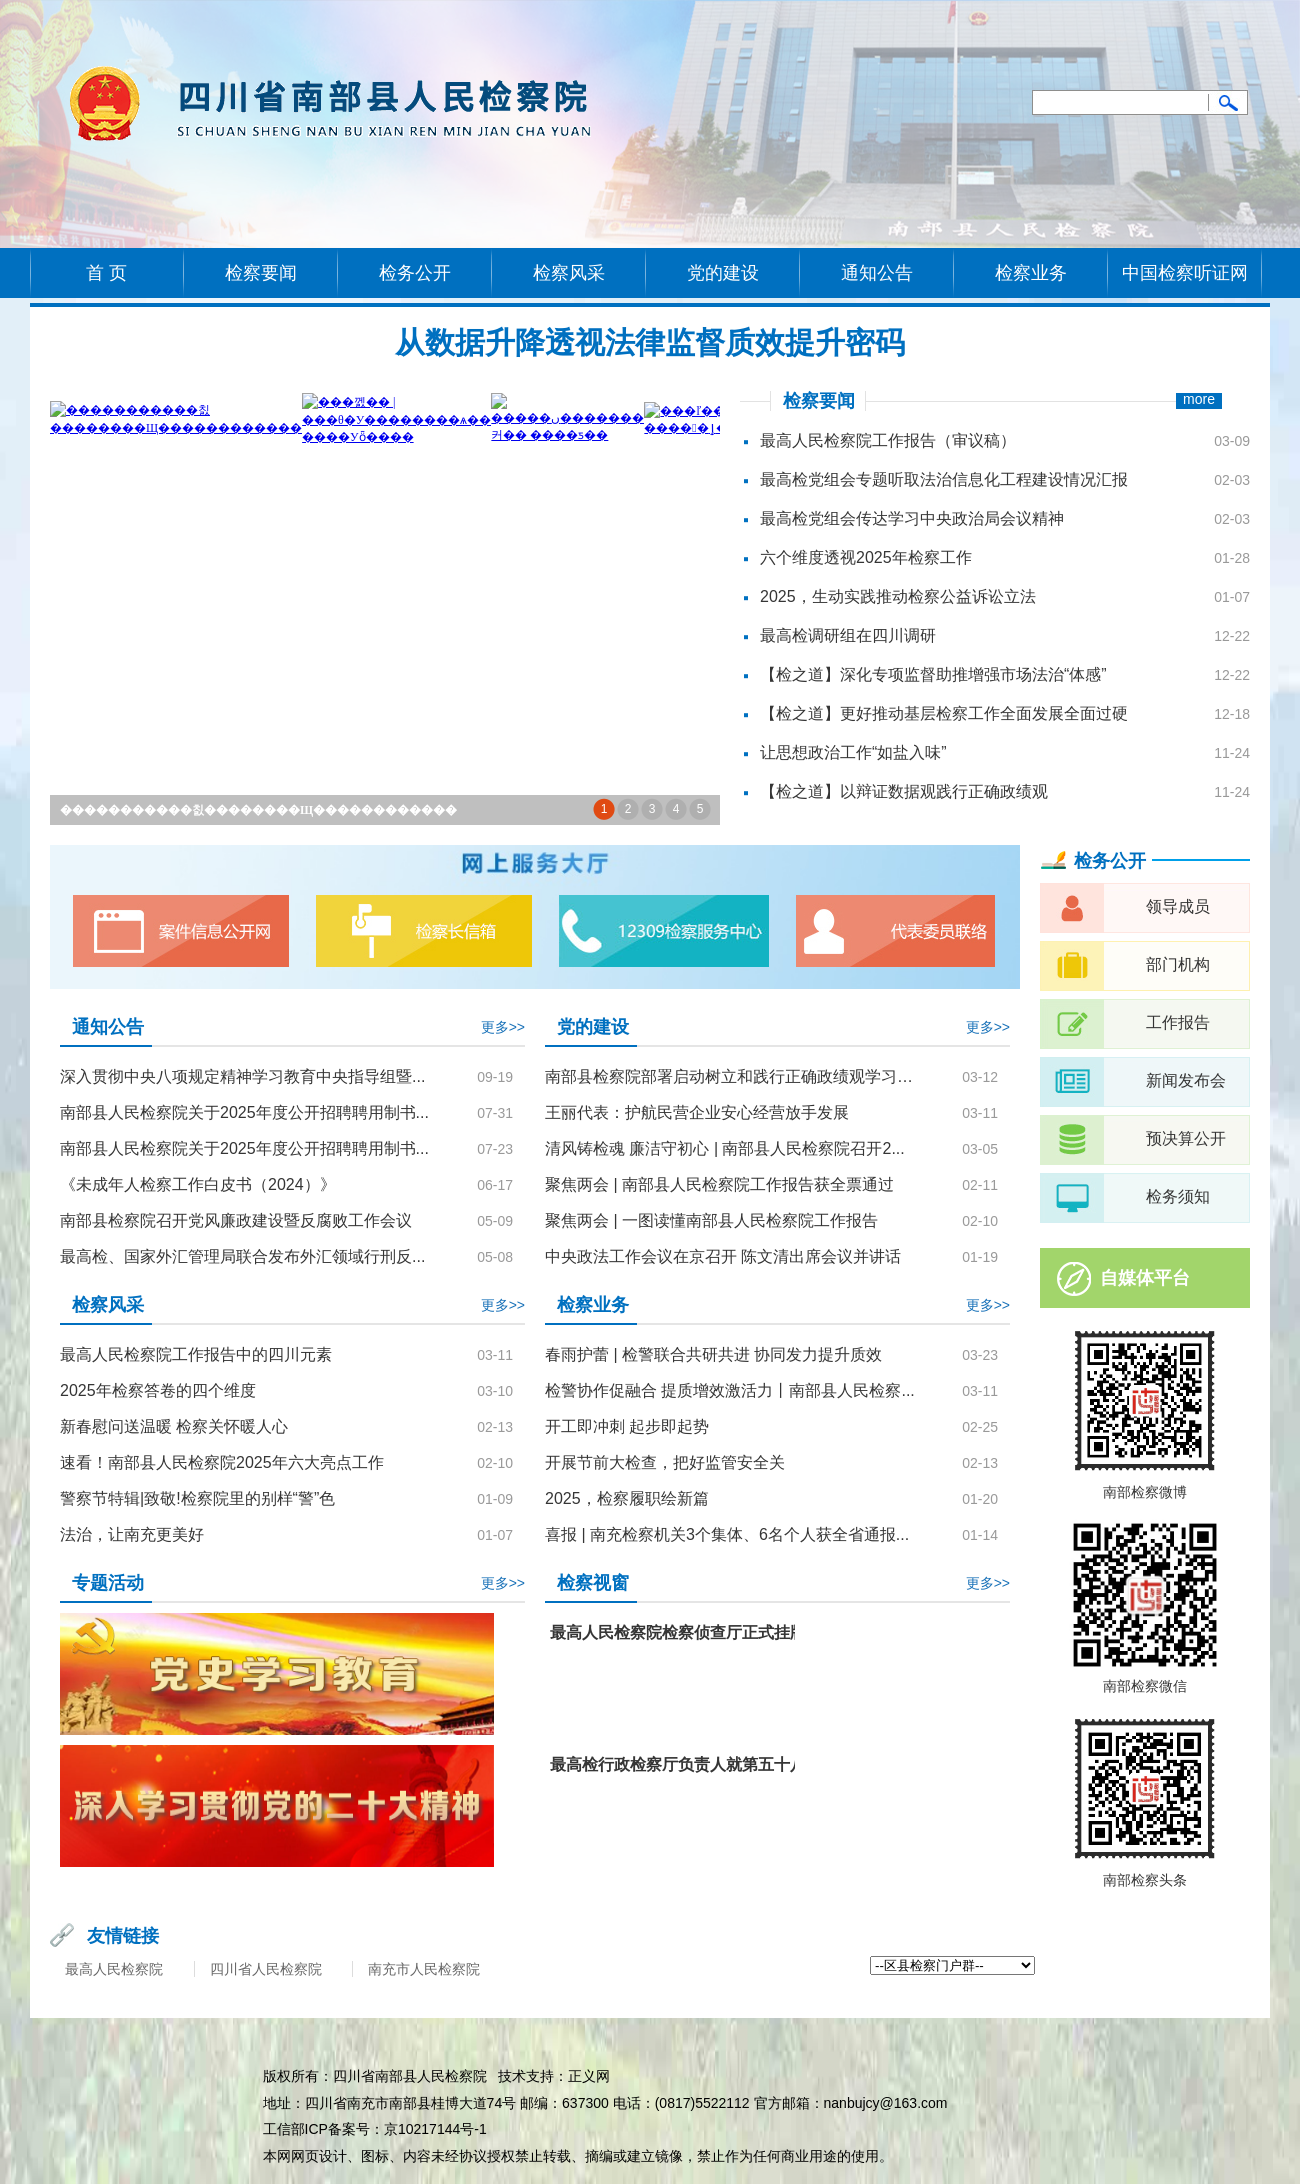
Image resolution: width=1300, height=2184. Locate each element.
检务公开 (415, 273)
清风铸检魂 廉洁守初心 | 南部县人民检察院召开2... (725, 1148)
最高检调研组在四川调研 (848, 635)
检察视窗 (593, 1583)
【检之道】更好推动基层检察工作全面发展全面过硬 (944, 713)
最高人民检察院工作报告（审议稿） (888, 440)
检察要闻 (261, 273)
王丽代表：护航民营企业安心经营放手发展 (697, 1112)
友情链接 (123, 1936)
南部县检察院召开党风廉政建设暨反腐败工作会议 (236, 1220)
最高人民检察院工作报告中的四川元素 (196, 1354)
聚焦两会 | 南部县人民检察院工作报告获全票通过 (719, 1184)
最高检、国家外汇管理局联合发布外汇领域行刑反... (242, 1256)
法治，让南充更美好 (132, 1534)
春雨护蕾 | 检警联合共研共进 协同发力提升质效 (714, 1354)
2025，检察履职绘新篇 (627, 1498)
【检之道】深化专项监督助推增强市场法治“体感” (933, 674)
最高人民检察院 (114, 1969)
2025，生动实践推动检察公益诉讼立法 (898, 596)
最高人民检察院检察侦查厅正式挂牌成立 (694, 1632)
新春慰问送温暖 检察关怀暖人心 (174, 1426)
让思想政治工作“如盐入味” (853, 752)
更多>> (503, 1027)
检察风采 (569, 273)
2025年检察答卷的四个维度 (158, 1390)
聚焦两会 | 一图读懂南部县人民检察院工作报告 (711, 1220)
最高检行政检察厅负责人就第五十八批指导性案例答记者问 (758, 1764)
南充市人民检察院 (424, 1969)
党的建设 (723, 273)
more (1199, 400)
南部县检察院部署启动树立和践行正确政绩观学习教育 (731, 1076)
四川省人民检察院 (266, 1969)
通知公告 (877, 273)
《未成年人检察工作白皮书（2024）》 (198, 1184)
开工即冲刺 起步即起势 (627, 1426)
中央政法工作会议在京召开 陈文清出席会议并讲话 (723, 1256)
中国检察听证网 (1185, 273)
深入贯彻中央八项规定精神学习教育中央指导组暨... (242, 1076)
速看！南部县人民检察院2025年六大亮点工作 (222, 1462)
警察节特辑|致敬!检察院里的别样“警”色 (197, 1498)
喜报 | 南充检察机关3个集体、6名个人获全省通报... (727, 1534)
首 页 (106, 273)
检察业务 (1031, 273)
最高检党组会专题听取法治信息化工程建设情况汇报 (944, 479)
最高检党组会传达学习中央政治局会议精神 (912, 518)
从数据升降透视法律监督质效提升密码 (650, 342)
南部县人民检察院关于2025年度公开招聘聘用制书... (244, 1112)
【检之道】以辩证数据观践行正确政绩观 (904, 791)
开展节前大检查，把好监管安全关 (665, 1462)
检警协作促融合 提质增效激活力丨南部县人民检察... (730, 1390)
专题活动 (108, 1583)
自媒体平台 (1145, 1278)
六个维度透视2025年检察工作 (866, 557)
